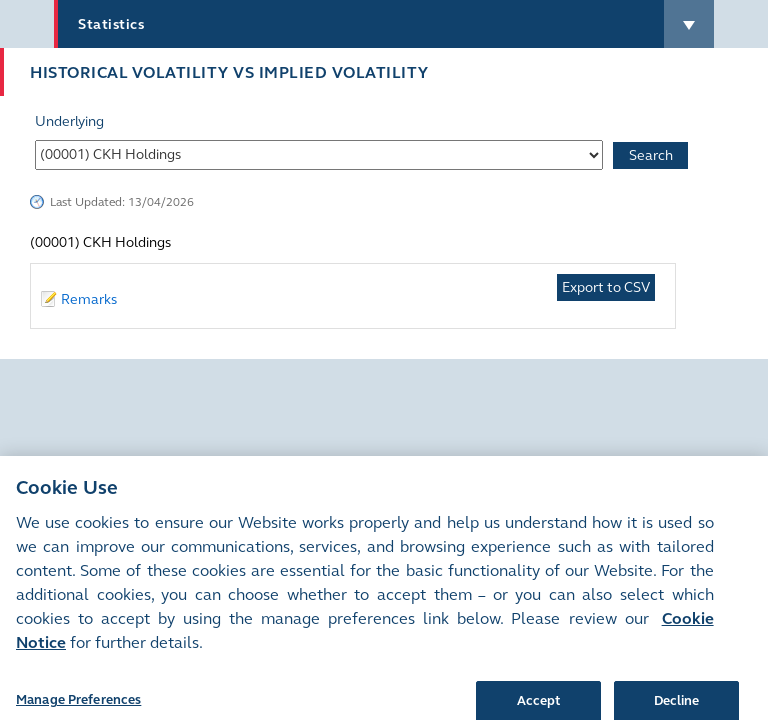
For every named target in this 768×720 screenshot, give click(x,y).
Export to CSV (606, 287)
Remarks (89, 299)
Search (651, 155)
